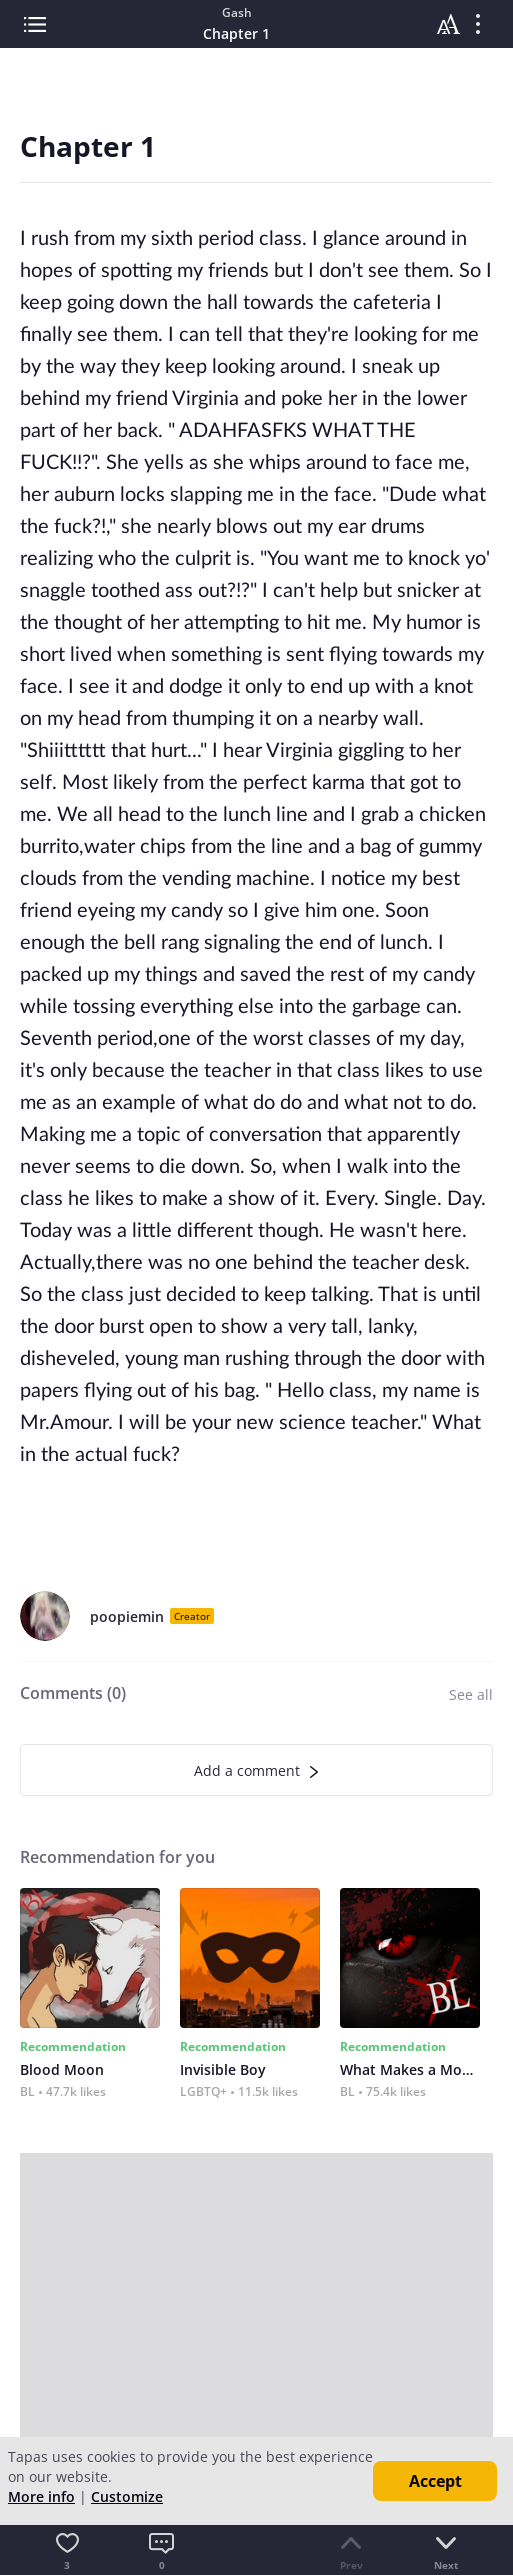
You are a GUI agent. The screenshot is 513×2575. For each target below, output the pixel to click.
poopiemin (127, 1616)
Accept (435, 2481)
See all (471, 1694)
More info (41, 2496)
